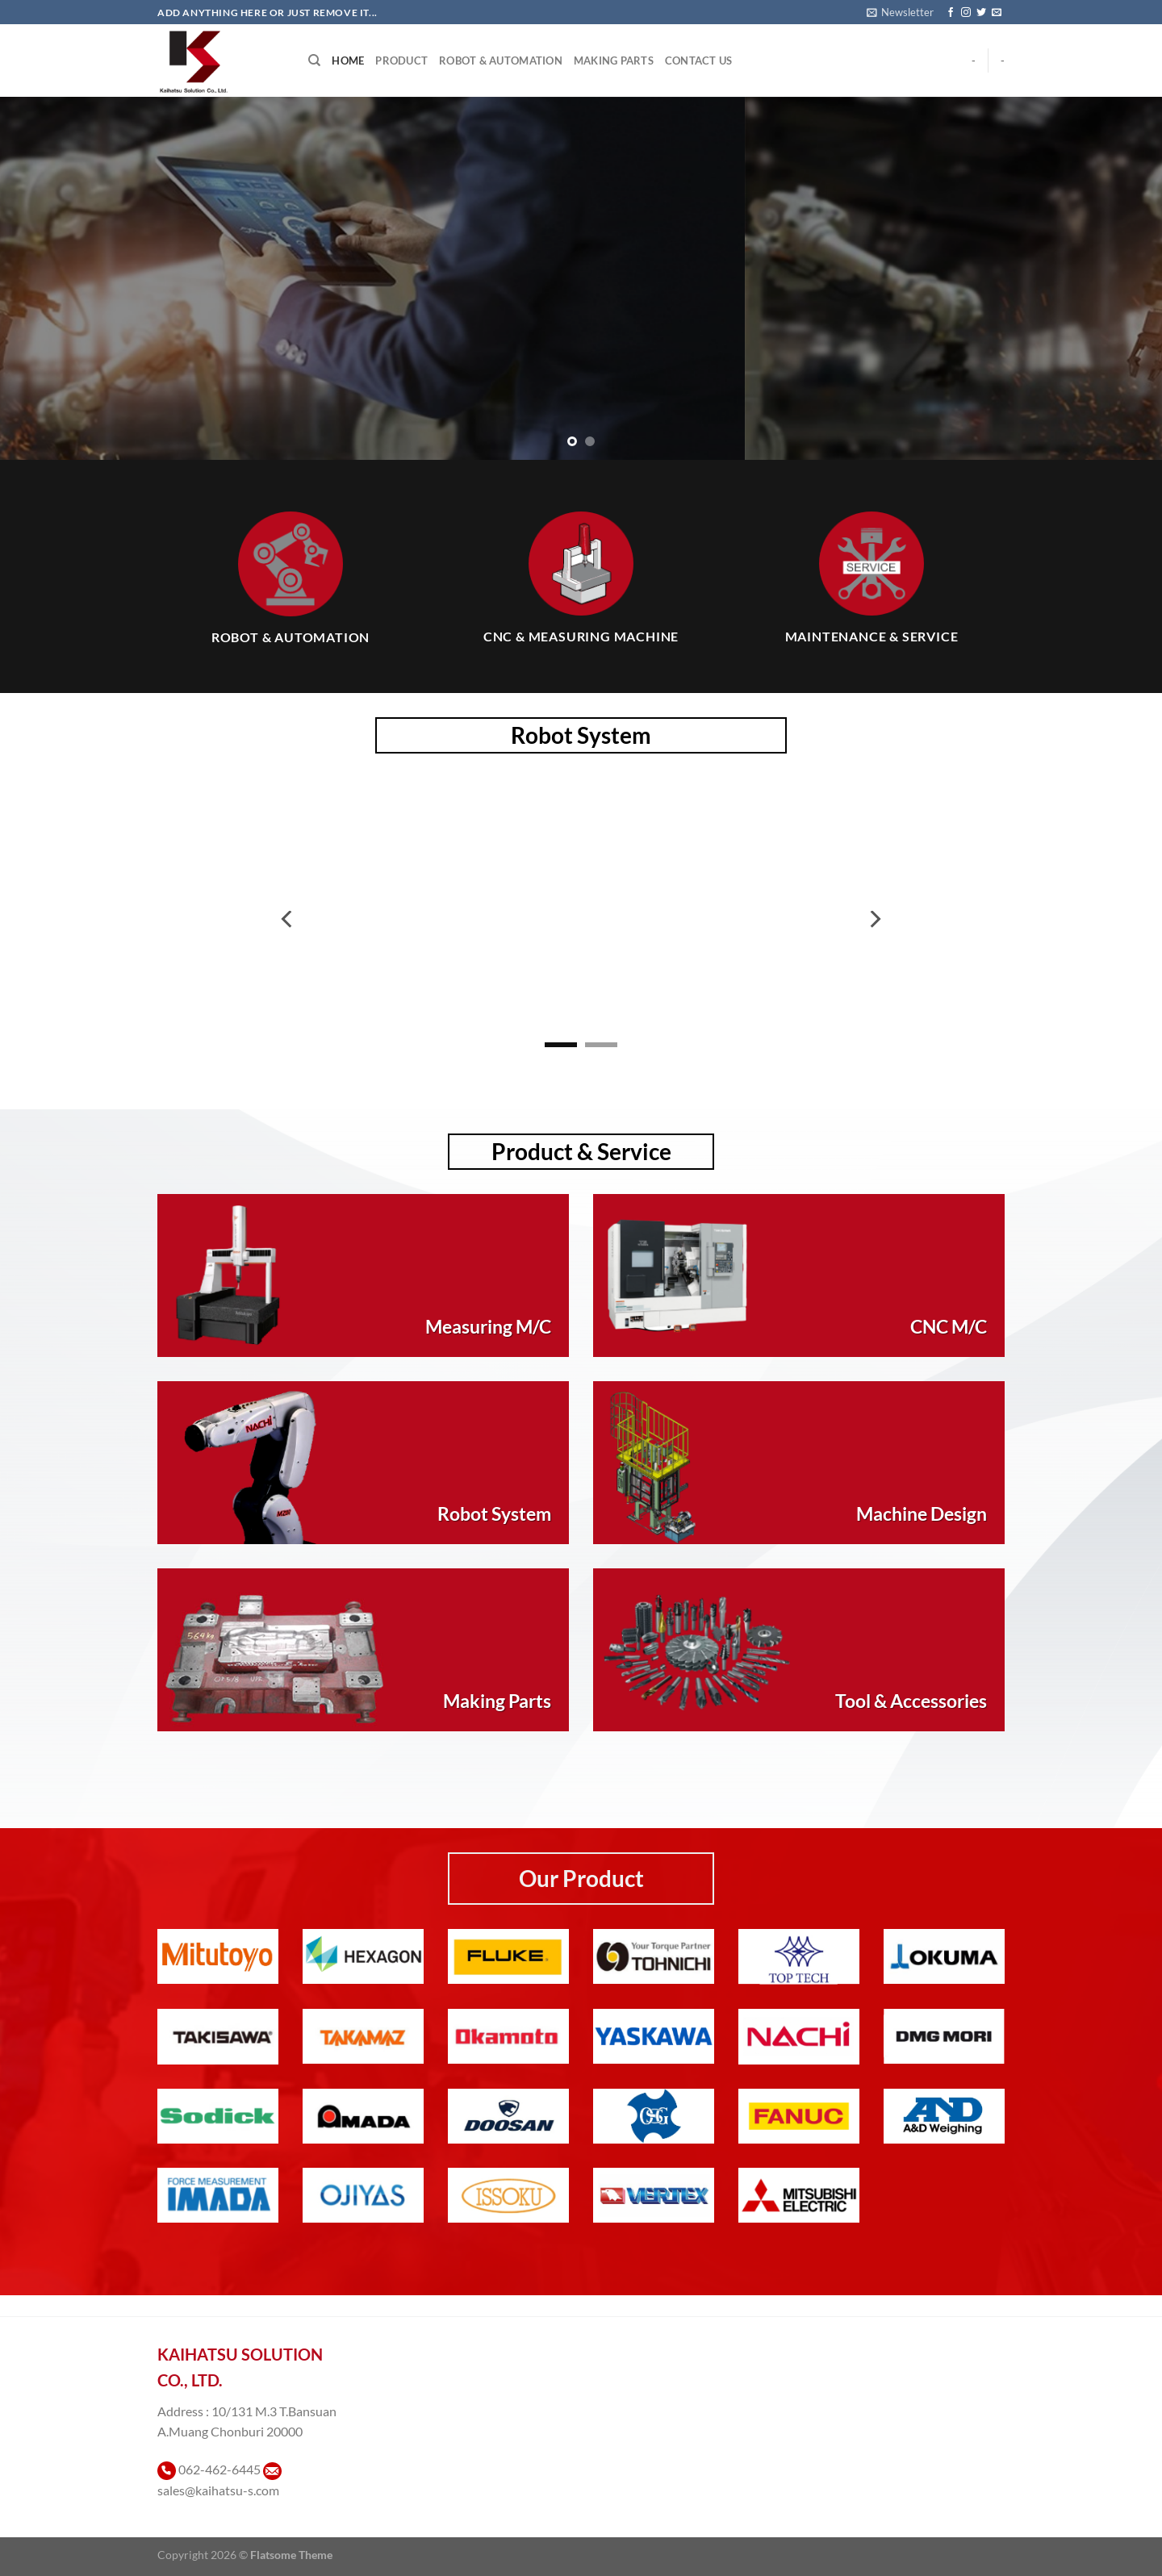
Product (401, 60)
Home (348, 60)
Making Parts (614, 60)
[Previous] (288, 919)
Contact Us (699, 60)
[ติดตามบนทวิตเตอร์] (981, 13)
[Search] (314, 60)
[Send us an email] (996, 13)
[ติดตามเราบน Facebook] (950, 13)
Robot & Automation (500, 60)
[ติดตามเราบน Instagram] (966, 13)
